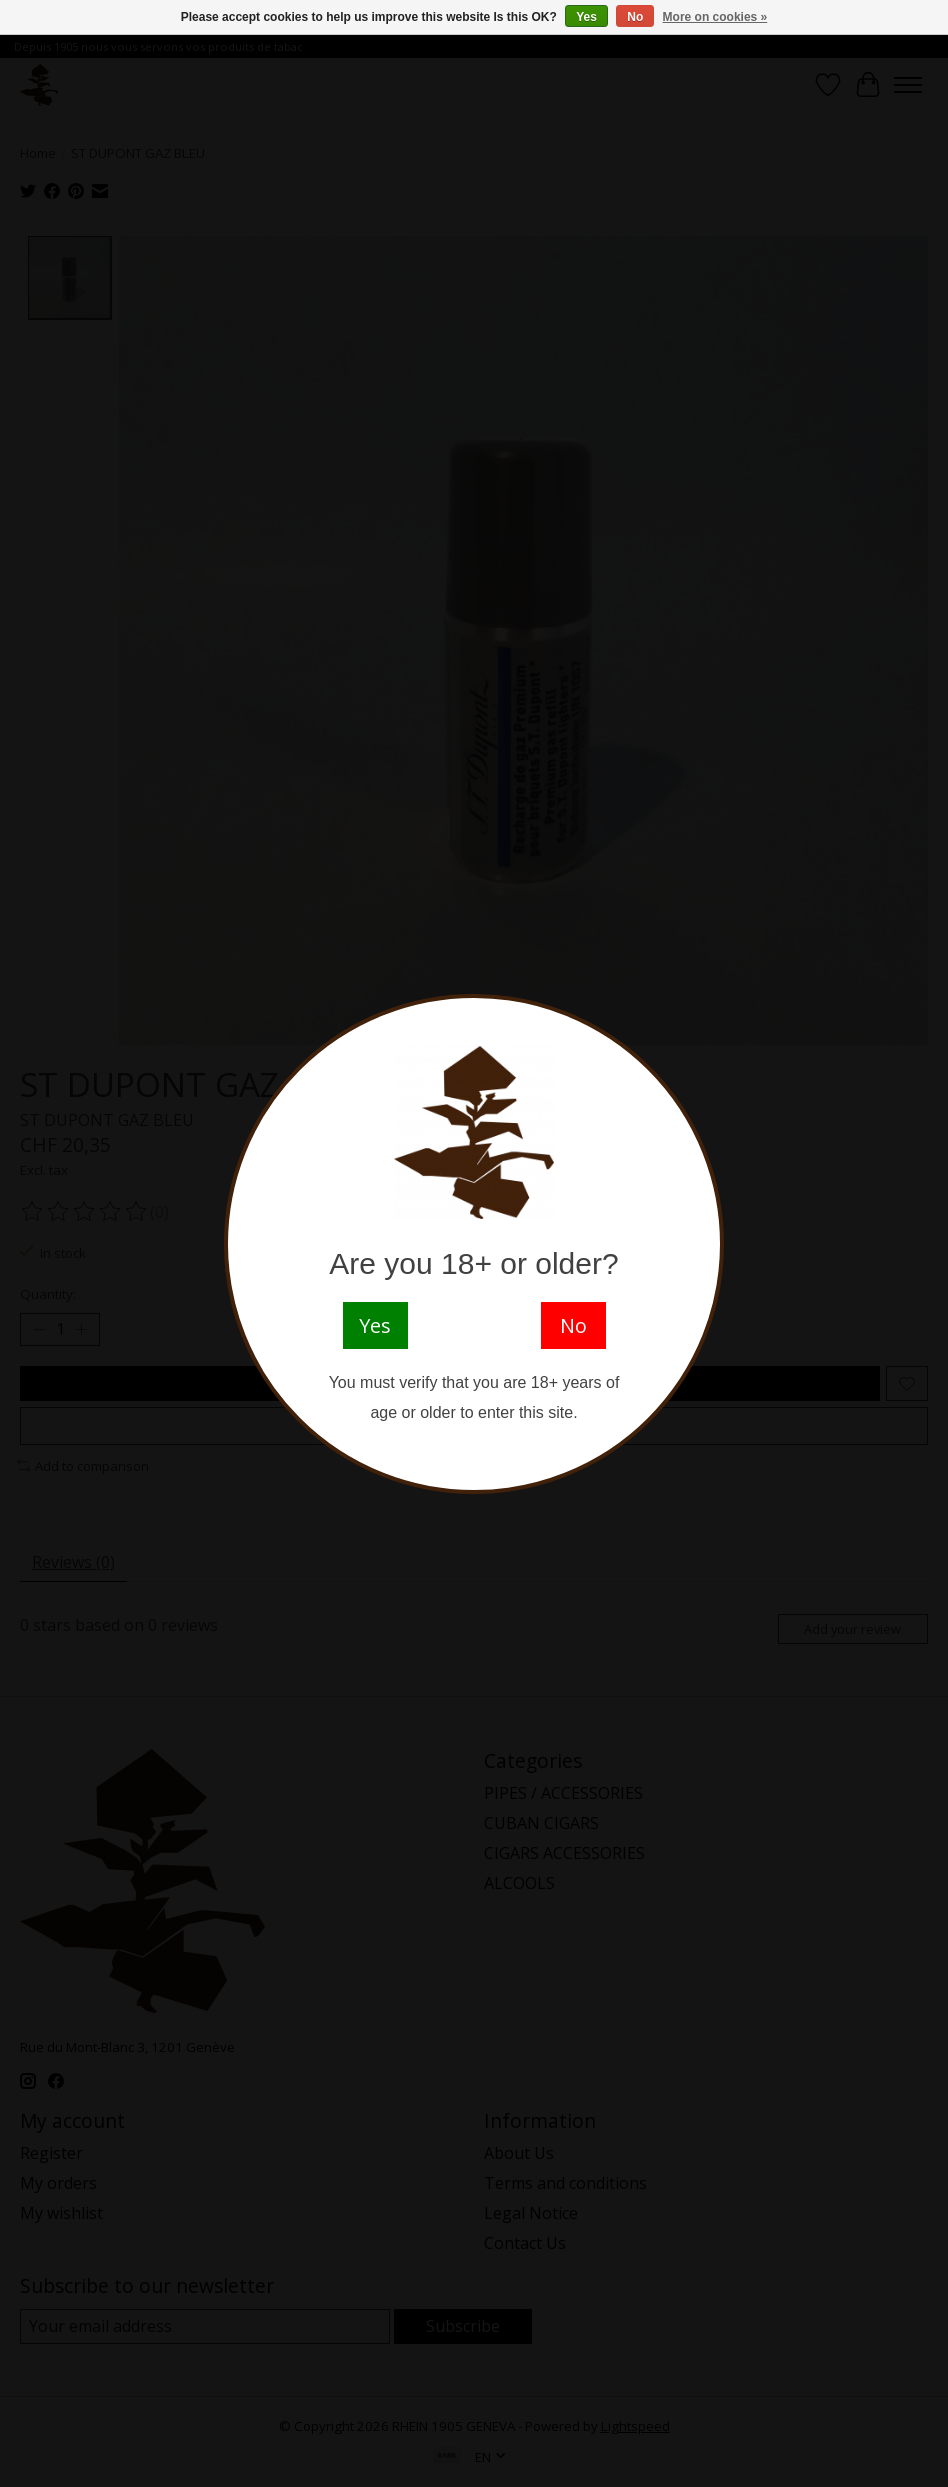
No (635, 17)
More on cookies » (715, 17)
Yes (586, 17)
